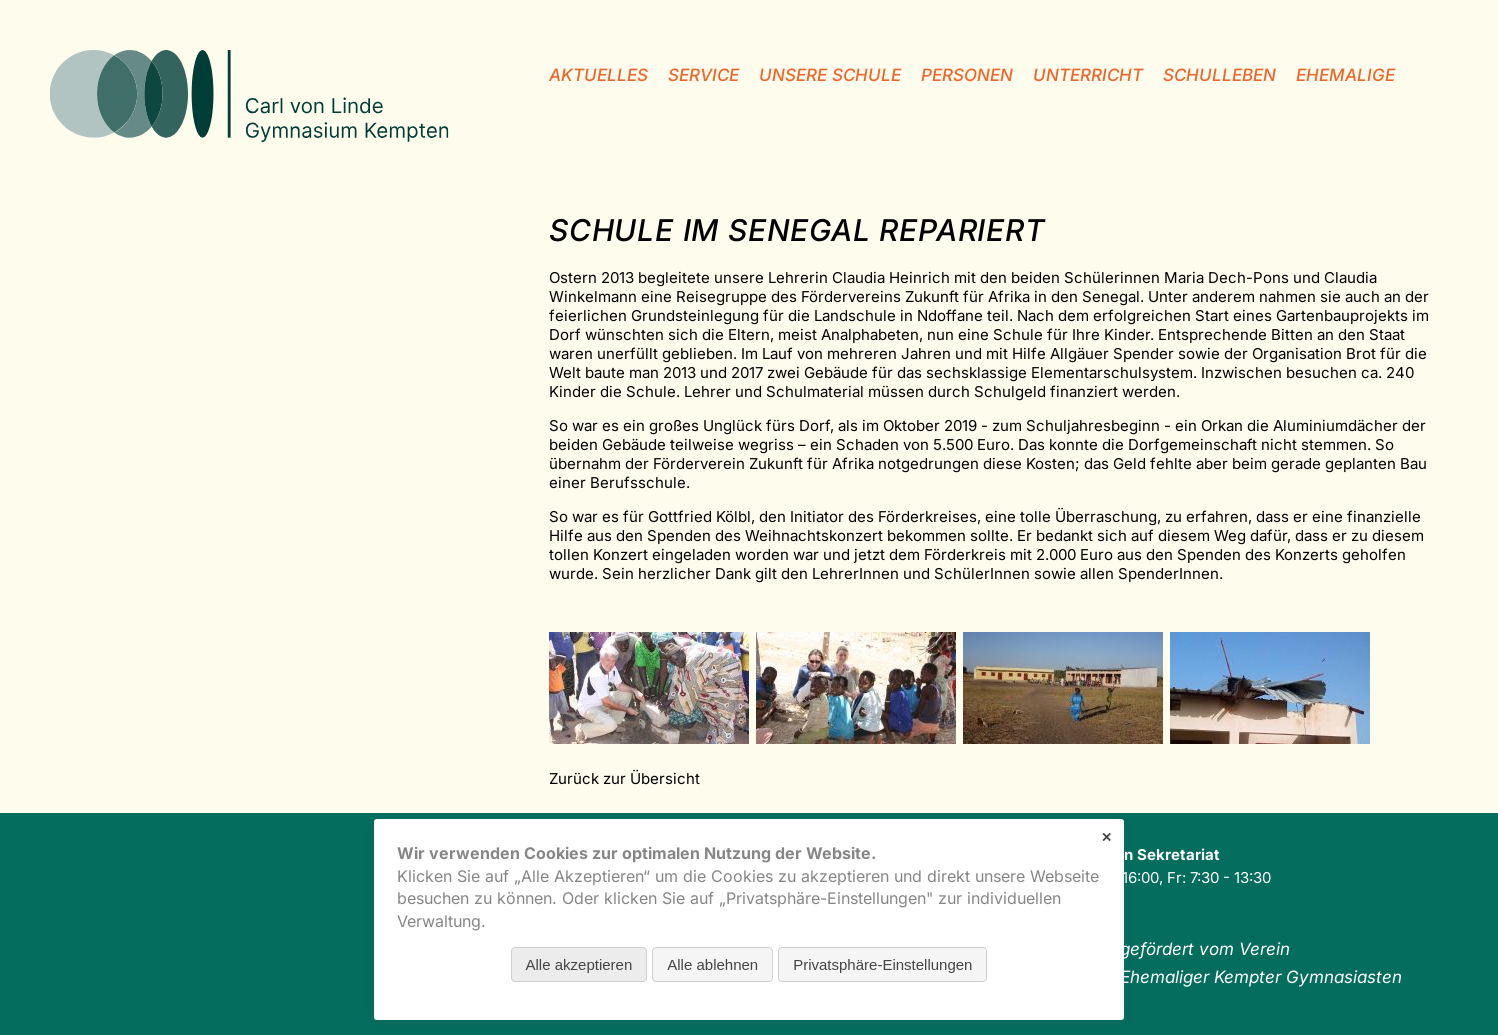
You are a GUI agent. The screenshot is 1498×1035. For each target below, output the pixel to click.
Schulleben (1219, 75)
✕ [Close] (1106, 837)
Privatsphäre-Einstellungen (882, 964)
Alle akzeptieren (579, 964)
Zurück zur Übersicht (624, 778)
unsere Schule (830, 75)
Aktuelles (598, 75)
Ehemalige (1345, 75)
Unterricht (1088, 75)
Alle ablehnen (712, 964)
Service (703, 75)
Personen (967, 75)
